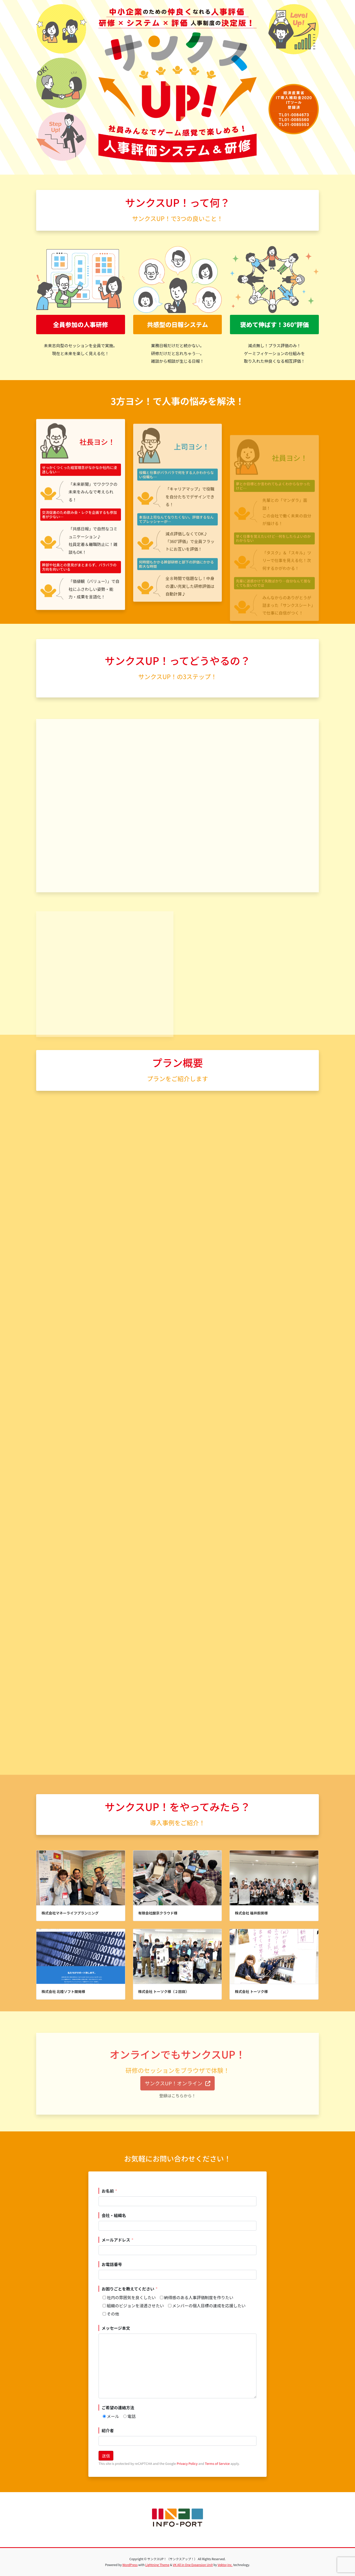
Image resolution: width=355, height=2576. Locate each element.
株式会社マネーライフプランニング (70, 1912)
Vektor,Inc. (225, 2564)
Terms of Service (217, 2463)
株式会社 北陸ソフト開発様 (63, 1991)
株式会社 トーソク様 (251, 1991)
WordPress (130, 2564)
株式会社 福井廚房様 (251, 1912)
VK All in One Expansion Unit (193, 2564)
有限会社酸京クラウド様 (157, 1912)
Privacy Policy (187, 2463)
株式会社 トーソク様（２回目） (163, 1991)
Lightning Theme (157, 2564)
